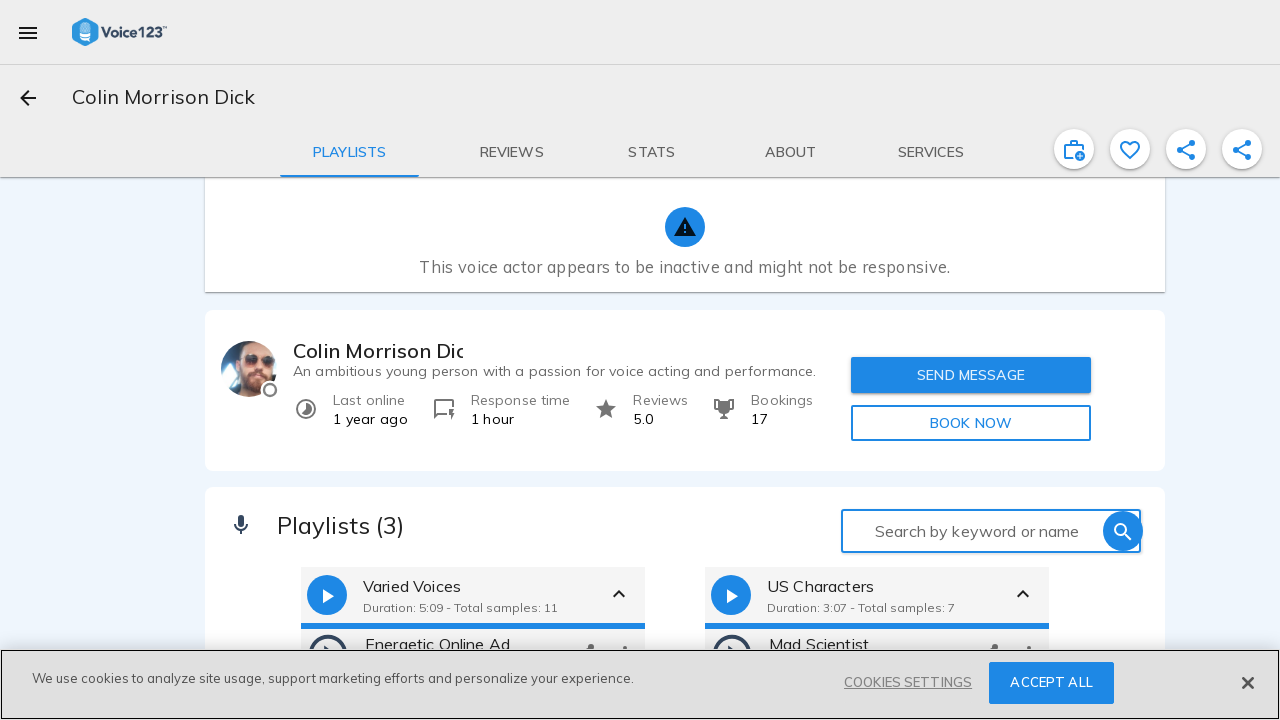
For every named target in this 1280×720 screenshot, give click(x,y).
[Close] (1248, 683)
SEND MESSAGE (971, 375)
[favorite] (1130, 149)
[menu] (28, 32)
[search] (1123, 531)
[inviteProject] (1074, 149)
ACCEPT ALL (1051, 682)
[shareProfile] (1186, 149)
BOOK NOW (971, 423)
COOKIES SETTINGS (908, 682)
